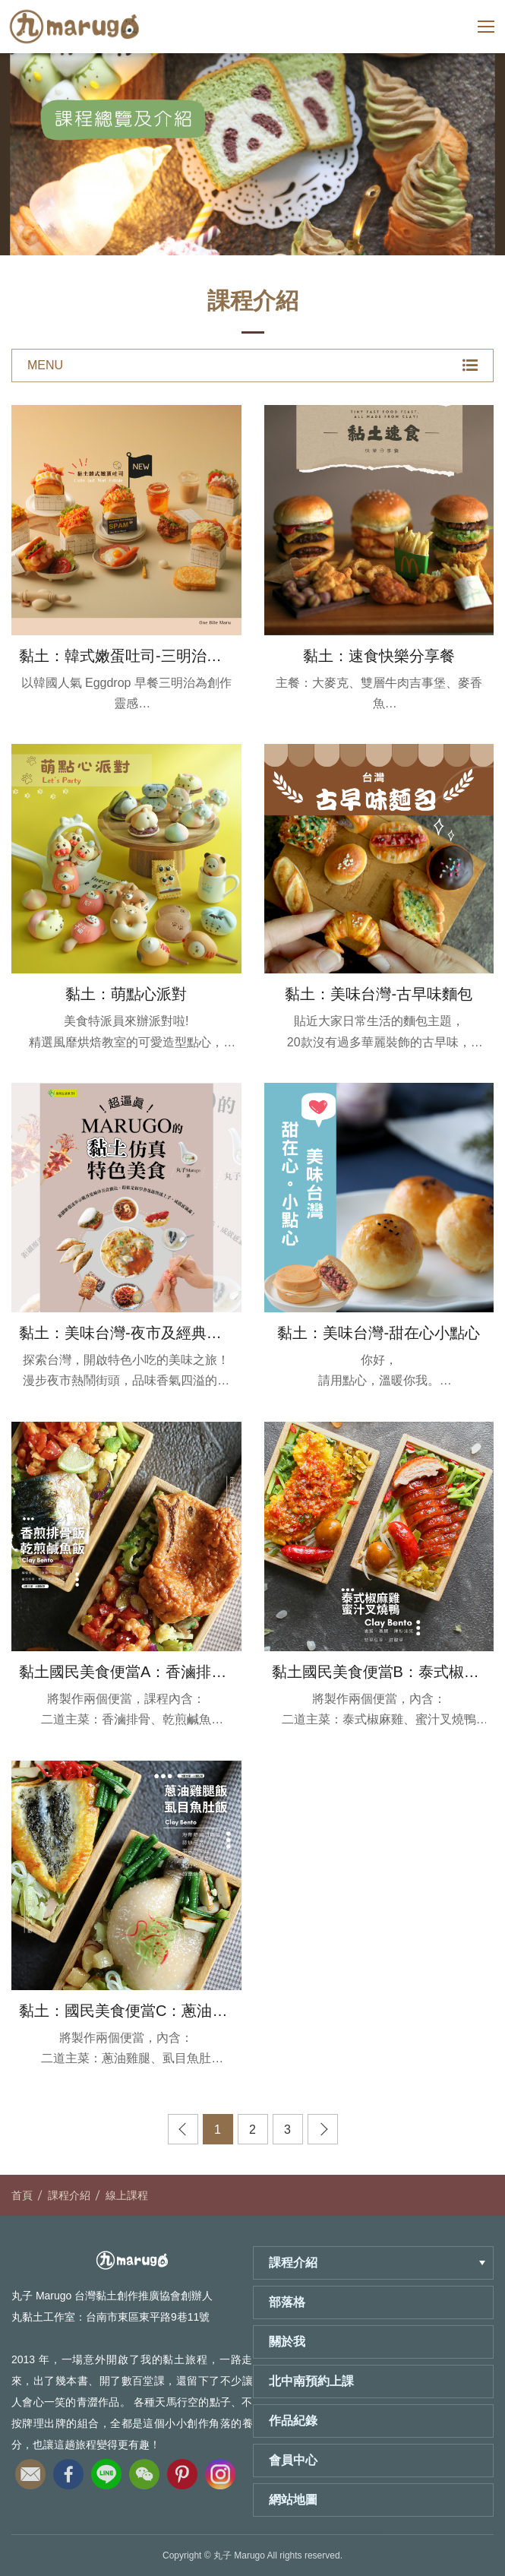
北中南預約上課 (311, 2381)
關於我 (287, 2341)
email (30, 2469)
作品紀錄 (293, 2420)
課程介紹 (69, 2195)
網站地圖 (293, 2499)
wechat (144, 2469)
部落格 (287, 2302)
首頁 (22, 2195)
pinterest (182, 2469)
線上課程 (127, 2195)
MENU (252, 365)
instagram (220, 2469)
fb (68, 2469)
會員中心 (293, 2460)
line (106, 2469)
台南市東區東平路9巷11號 (148, 2317)
